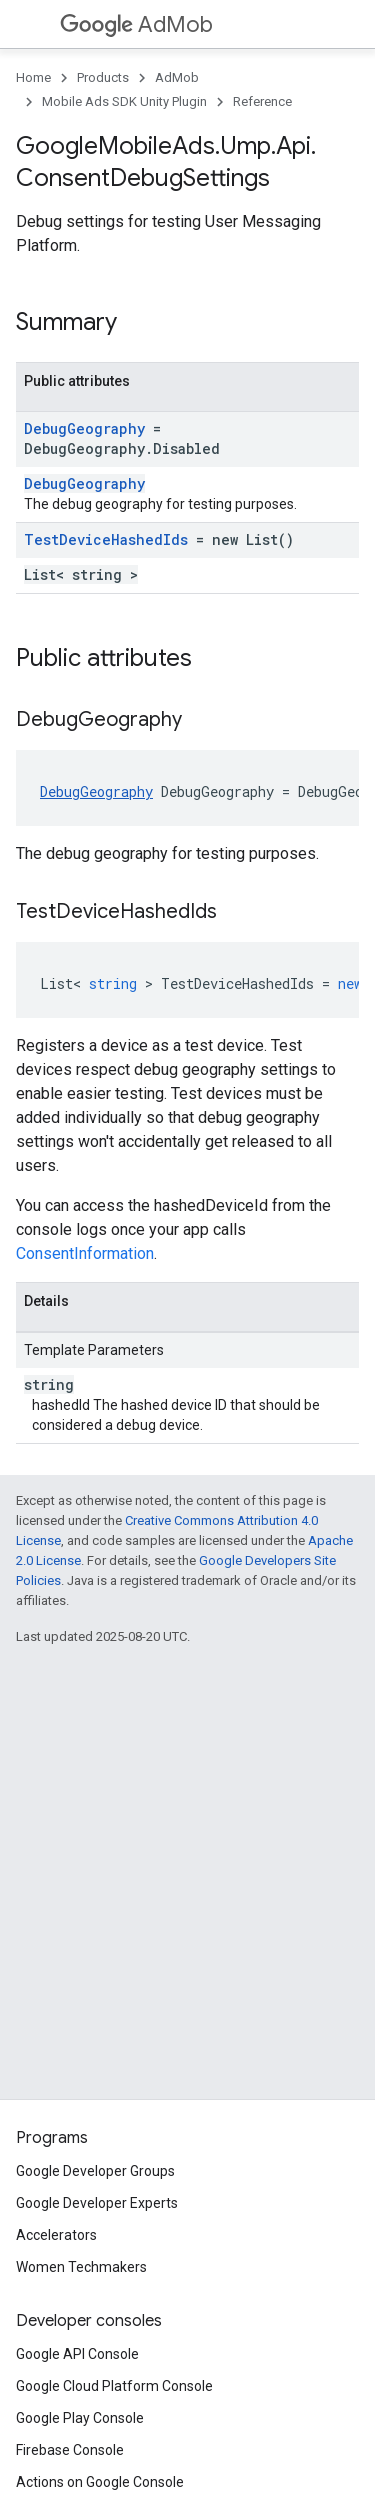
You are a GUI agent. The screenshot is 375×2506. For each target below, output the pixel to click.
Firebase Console (70, 2450)
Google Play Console (80, 2418)
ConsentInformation (85, 1253)
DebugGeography (84, 428)
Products (103, 77)
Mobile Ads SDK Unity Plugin (124, 101)
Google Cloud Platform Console (114, 2386)
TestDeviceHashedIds (106, 539)
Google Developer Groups (95, 2171)
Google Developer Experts (97, 2203)
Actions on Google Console (100, 2482)
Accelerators (56, 2235)
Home (33, 77)
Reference (262, 101)
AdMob (136, 24)
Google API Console (77, 2354)
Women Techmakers (81, 2267)
